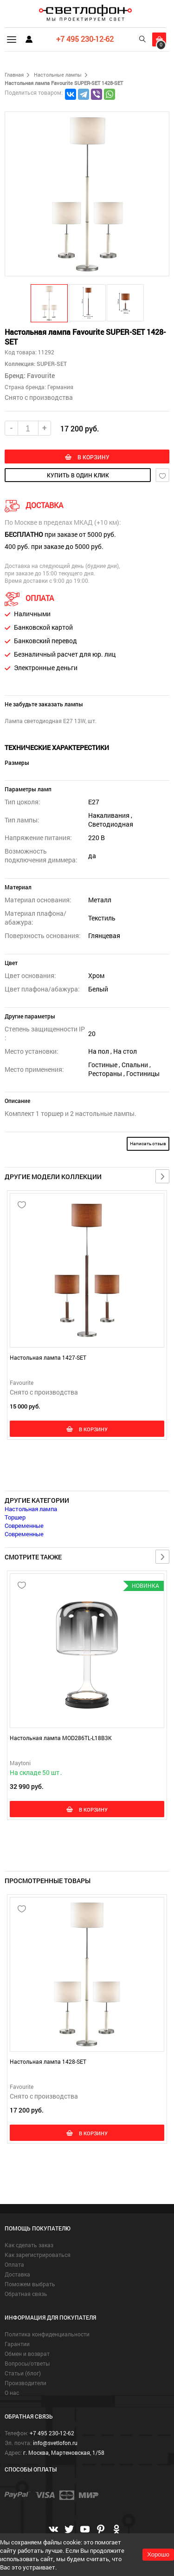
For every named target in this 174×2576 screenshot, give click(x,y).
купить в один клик (78, 475)
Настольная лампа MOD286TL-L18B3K (61, 1737)
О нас (12, 2392)
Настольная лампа (31, 1509)
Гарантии (17, 2344)
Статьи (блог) (23, 2373)
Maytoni (20, 1763)
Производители (25, 2383)
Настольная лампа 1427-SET (48, 1357)
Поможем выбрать (30, 2284)
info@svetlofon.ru (55, 2442)
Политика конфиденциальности (47, 2334)
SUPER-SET (51, 363)
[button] (50, 302)
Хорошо (158, 2554)
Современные (24, 1525)
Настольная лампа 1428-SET (48, 2061)
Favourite (41, 375)
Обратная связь (26, 2293)
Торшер (15, 1517)
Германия (60, 387)
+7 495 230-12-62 (85, 39)
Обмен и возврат (27, 2353)
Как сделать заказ (29, 2245)
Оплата (14, 2264)
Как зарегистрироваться (38, 2254)
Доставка (17, 2274)
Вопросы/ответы (27, 2363)
